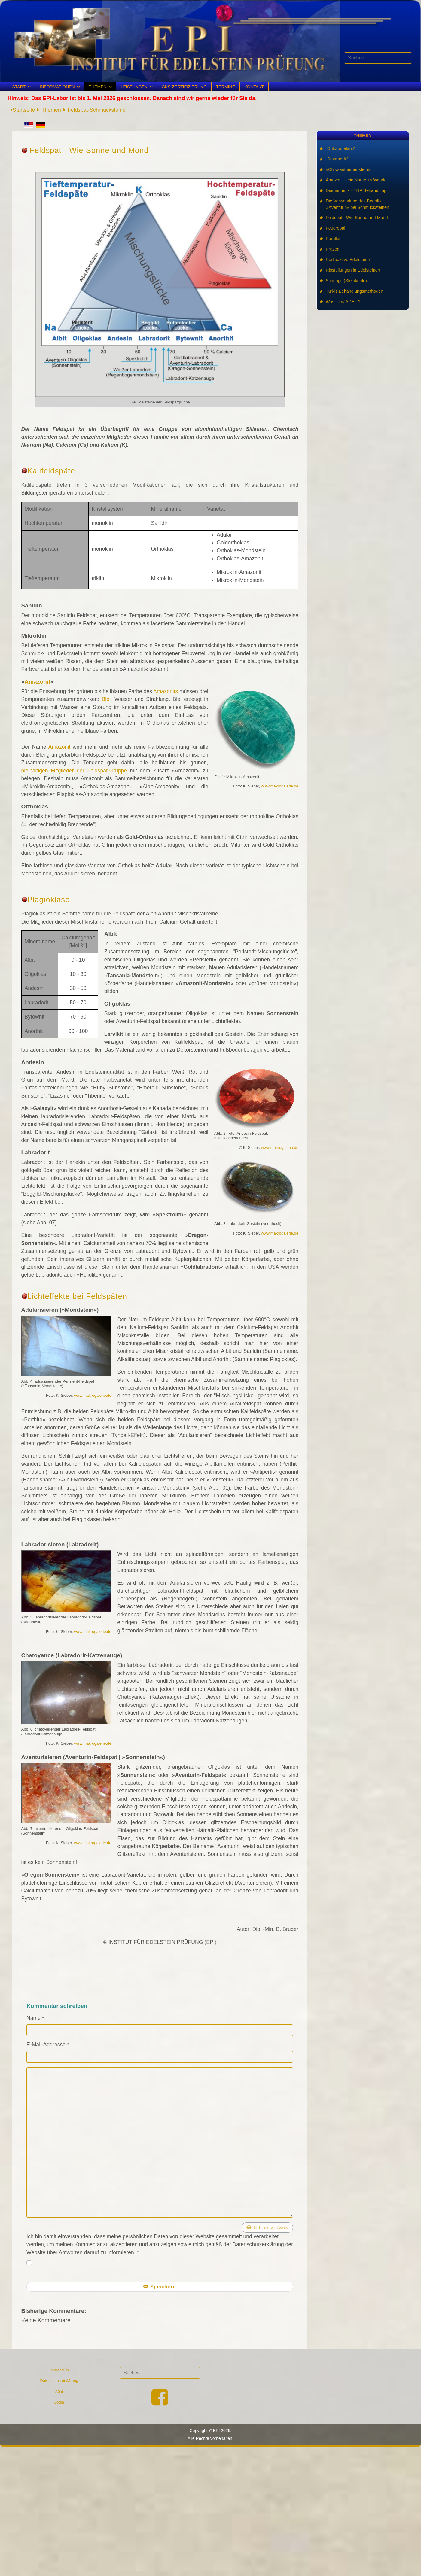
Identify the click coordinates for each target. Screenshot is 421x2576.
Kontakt (254, 86)
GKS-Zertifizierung (184, 86)
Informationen (57, 86)
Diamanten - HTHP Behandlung (356, 190)
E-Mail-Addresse (47, 2045)
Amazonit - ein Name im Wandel (357, 180)
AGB (59, 2391)
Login (59, 2402)
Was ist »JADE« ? (343, 301)
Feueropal (335, 228)
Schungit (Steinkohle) (346, 280)
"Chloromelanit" (340, 148)
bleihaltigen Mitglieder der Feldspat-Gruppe (74, 771)
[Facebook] (159, 2403)
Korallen (334, 238)
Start (19, 86)
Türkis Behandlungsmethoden (354, 291)
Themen (98, 86)
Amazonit (37, 681)
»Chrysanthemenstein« (348, 169)
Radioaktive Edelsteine (348, 259)
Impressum (59, 2370)
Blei (106, 699)
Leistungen (134, 86)
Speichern (159, 2286)
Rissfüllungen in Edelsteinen (353, 270)
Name (35, 2018)
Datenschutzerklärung (59, 2380)
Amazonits (166, 691)
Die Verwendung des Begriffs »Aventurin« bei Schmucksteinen (357, 204)
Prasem (333, 249)
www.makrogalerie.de (279, 786)
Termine (225, 86)
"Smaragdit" (337, 159)
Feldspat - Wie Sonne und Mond (357, 217)
